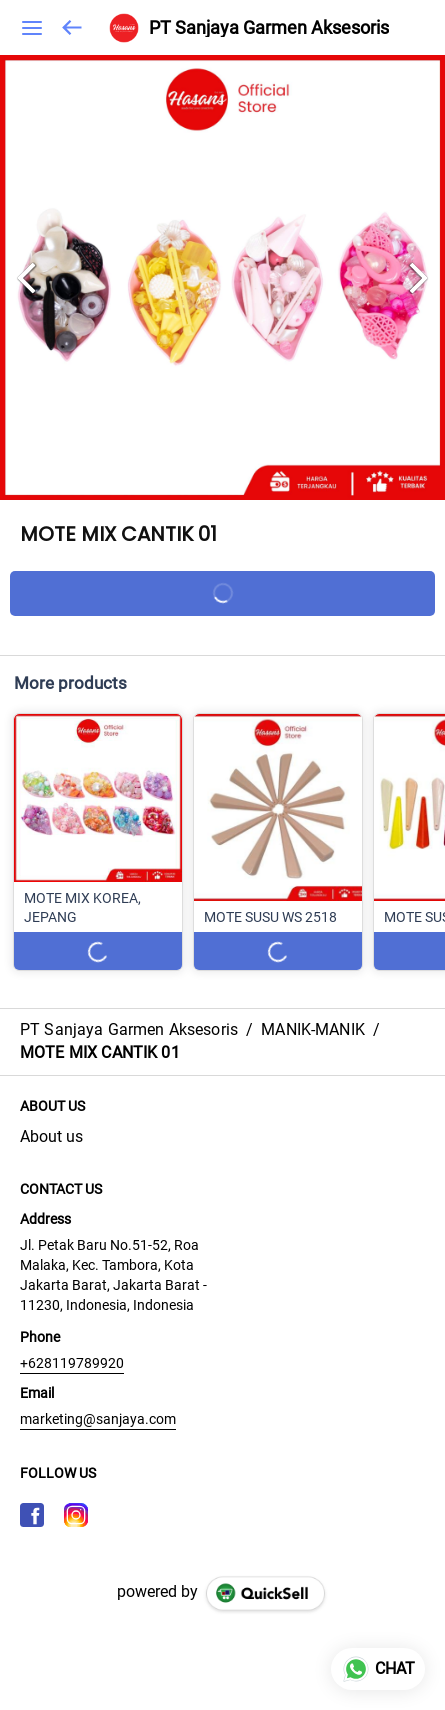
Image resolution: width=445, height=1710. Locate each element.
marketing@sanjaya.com (98, 1419)
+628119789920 (72, 1363)
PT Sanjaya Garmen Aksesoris (269, 28)
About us (51, 1136)
